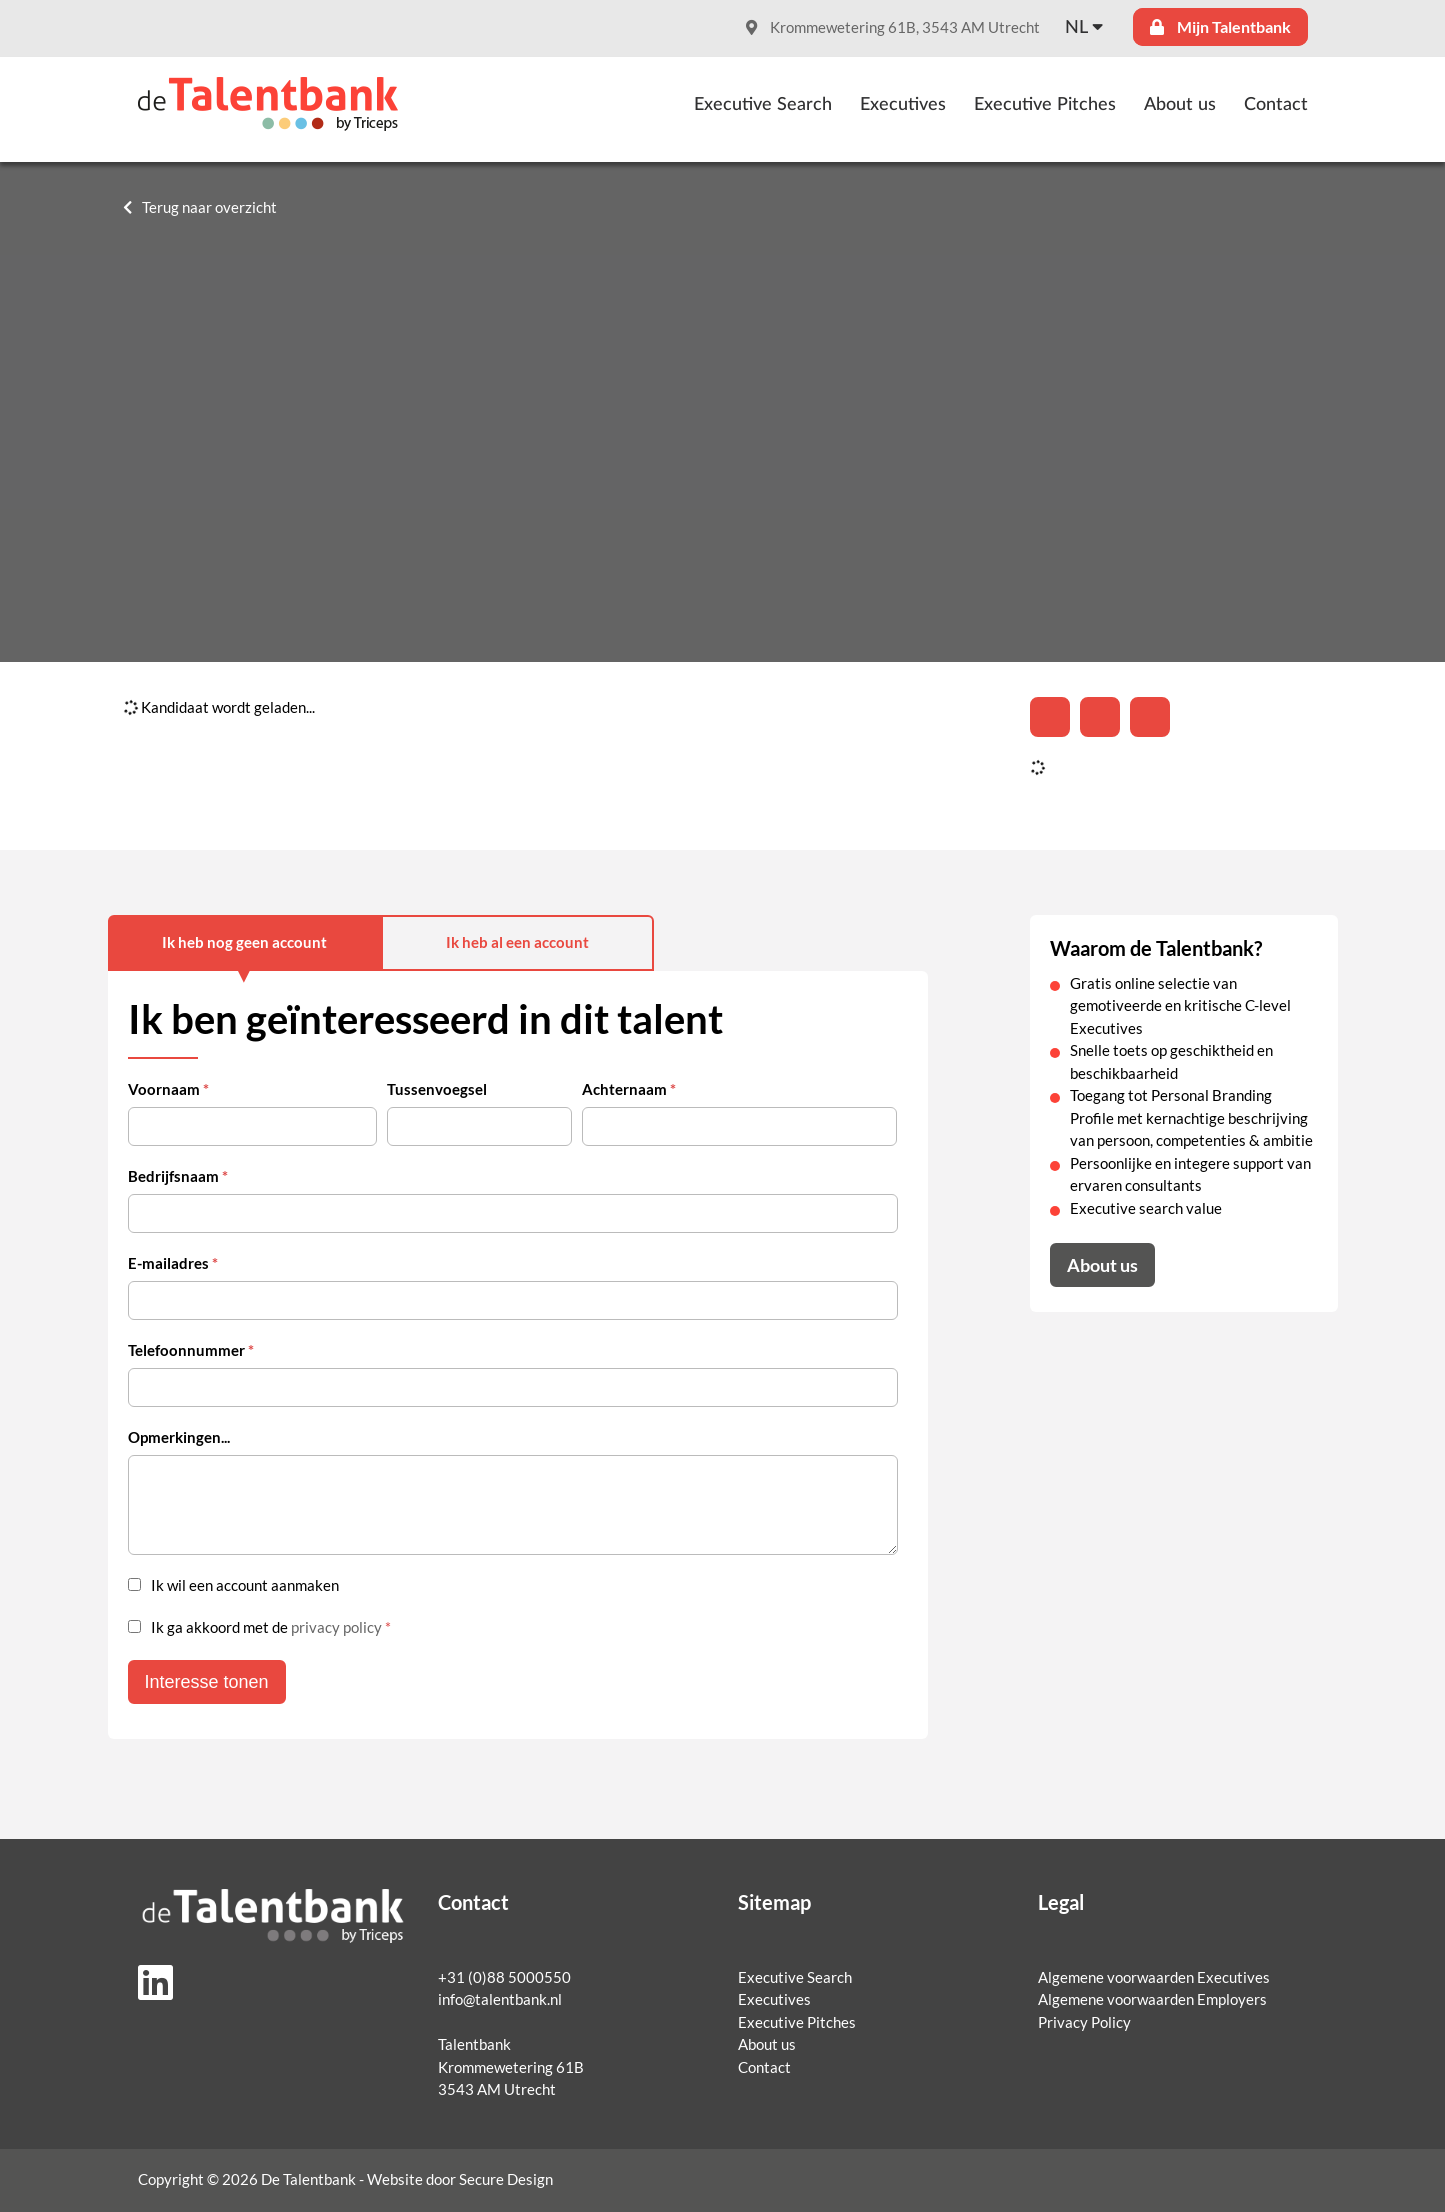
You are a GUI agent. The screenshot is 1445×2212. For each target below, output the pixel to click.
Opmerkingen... (179, 1437)
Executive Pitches (1045, 105)
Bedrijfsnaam (178, 1176)
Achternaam (629, 1089)
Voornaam (168, 1089)
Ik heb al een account (517, 942)
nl (1076, 28)
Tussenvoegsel (437, 1089)
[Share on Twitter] (1100, 717)
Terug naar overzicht (209, 207)
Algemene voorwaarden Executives (1154, 1977)
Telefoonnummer (191, 1350)
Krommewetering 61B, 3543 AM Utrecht (893, 27)
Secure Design (506, 2179)
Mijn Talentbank (1220, 27)
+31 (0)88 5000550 (504, 1977)
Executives (903, 105)
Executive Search (763, 105)
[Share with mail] (1150, 717)
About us (1180, 105)
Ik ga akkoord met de (271, 1627)
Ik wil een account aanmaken (245, 1585)
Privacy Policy (1084, 2022)
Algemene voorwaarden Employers (1152, 1999)
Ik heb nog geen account (244, 942)
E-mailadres (173, 1263)
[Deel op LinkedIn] (1050, 717)
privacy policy (336, 1627)
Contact (1276, 105)
